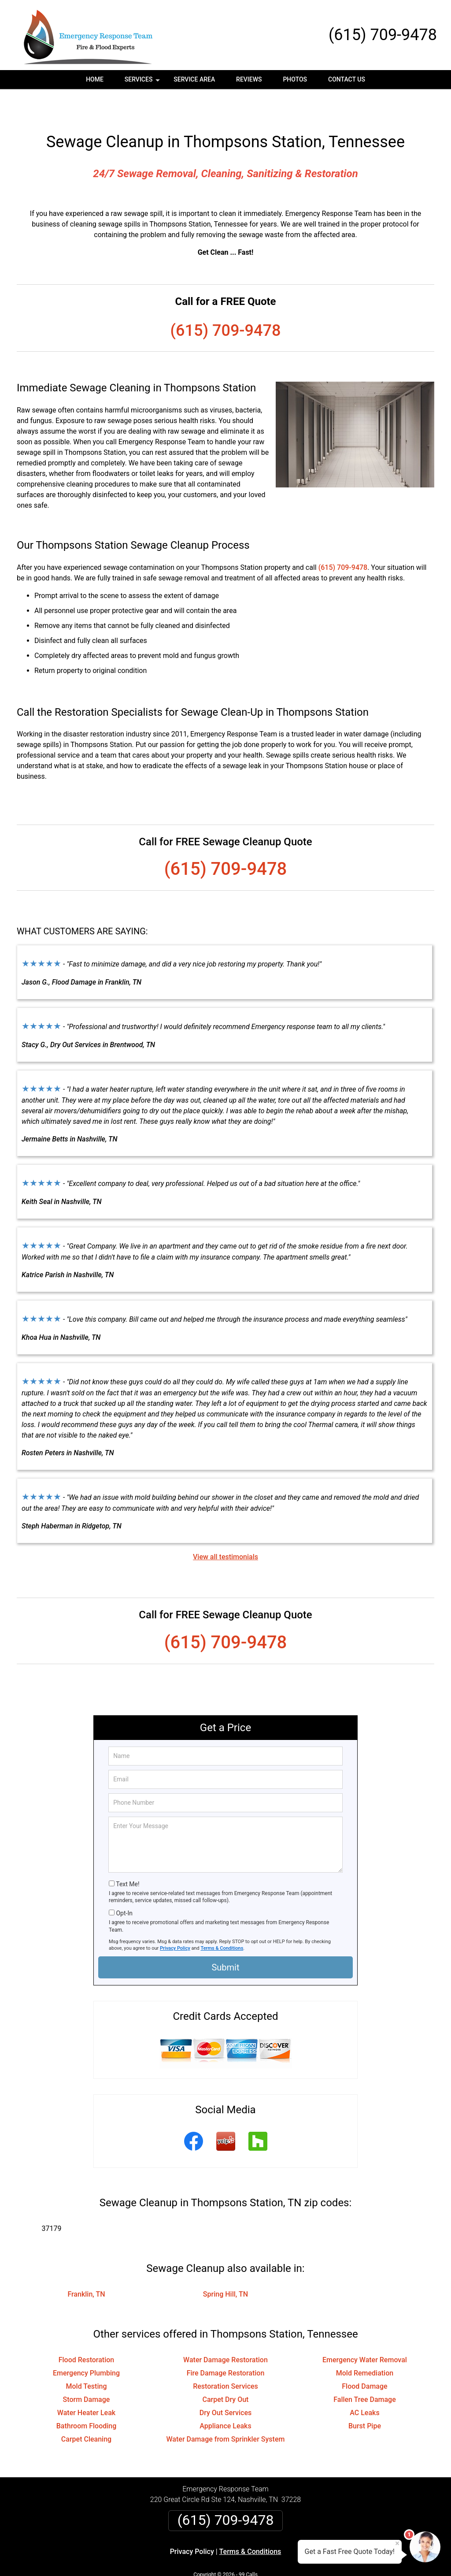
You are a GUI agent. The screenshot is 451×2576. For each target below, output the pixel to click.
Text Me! (127, 1856)
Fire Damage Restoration (226, 2345)
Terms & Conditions (222, 1920)
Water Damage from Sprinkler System (225, 2411)
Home (95, 79)
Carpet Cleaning (86, 2411)
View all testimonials (225, 1529)
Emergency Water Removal (364, 2332)
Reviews (249, 79)
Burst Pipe (364, 2398)
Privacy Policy (175, 1920)
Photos (295, 79)
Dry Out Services (226, 2385)
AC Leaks (364, 2385)
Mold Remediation (364, 2345)
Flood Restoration (87, 2332)
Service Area (194, 79)
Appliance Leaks (225, 2398)
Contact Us (346, 79)
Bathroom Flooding (86, 2398)
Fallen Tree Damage (364, 2372)
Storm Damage (86, 2372)
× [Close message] (397, 2543)
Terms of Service (289, 2557)
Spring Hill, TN (225, 2266)
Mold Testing (86, 2358)
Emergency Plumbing (86, 2345)
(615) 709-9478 (383, 35)
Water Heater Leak (86, 2385)
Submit (225, 1939)
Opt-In (124, 1885)
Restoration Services (225, 2358)
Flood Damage (364, 2358)
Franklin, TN (86, 2266)
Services (143, 82)
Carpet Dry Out (226, 2372)
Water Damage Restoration (225, 2332)
